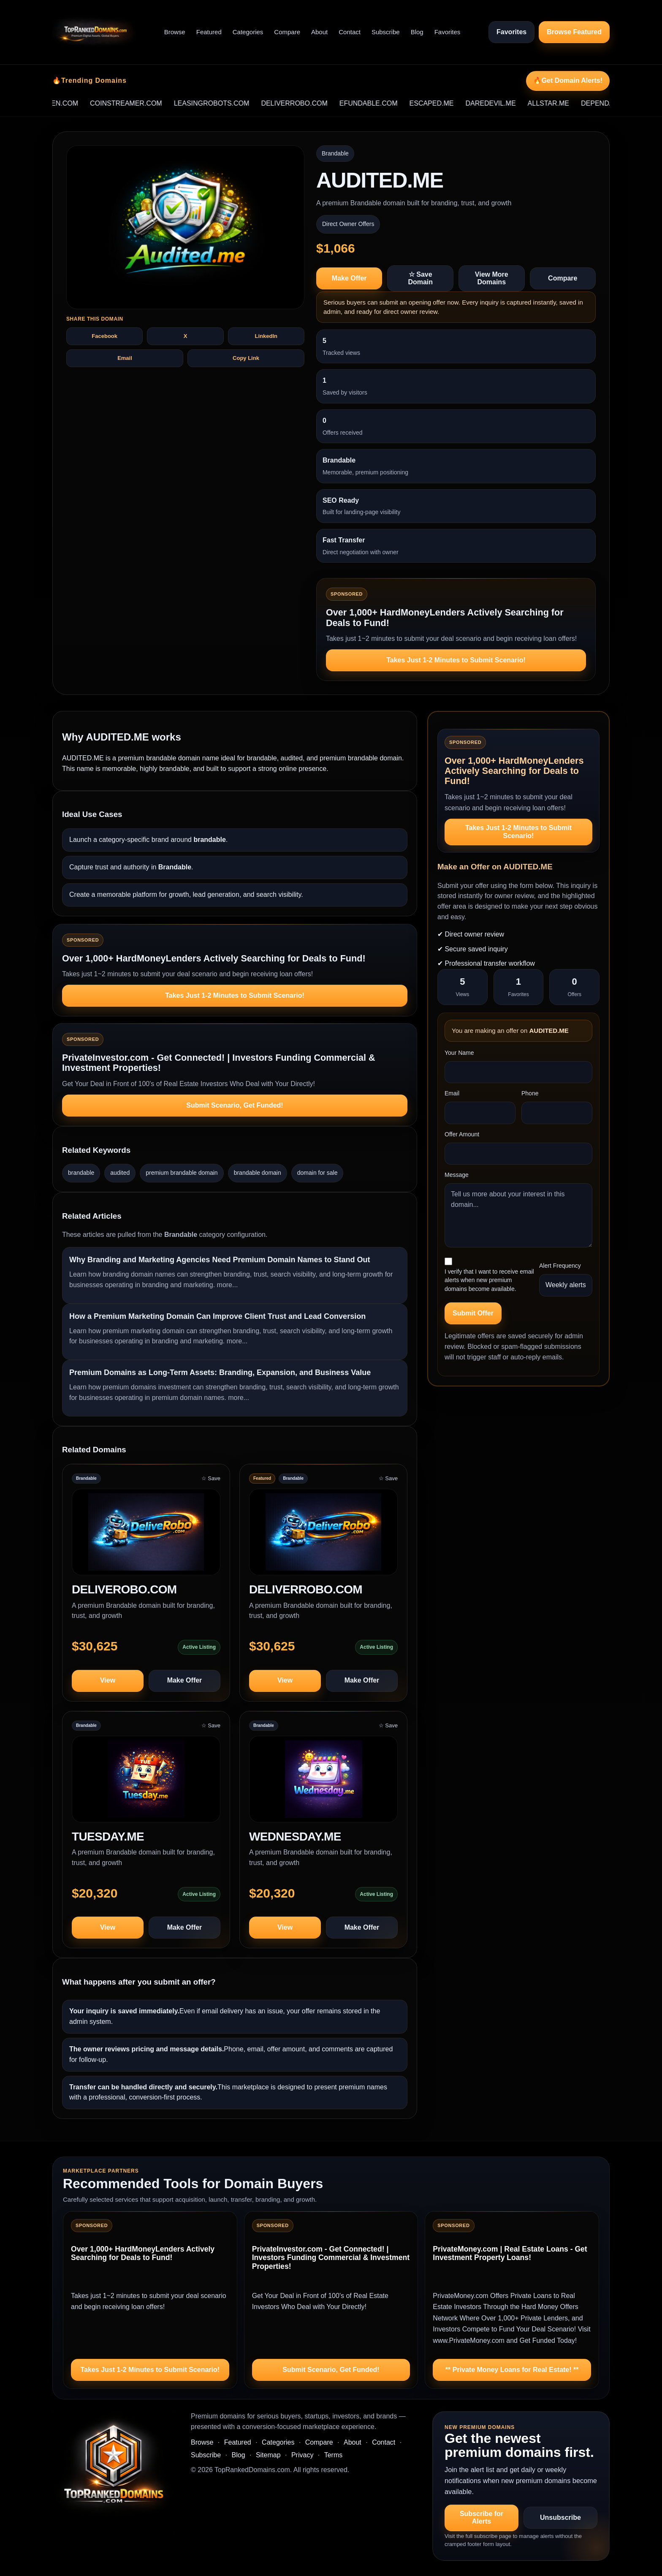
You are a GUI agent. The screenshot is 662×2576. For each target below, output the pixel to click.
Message (457, 1174)
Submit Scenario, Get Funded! (234, 1105)
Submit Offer (473, 1313)
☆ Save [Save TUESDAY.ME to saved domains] (210, 1725)
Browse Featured (574, 31)
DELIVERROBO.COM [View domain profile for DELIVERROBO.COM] (305, 1589)
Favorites (447, 31)
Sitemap (268, 2455)
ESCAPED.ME (445, 103)
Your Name (459, 1052)
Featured (209, 31)
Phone (529, 1093)
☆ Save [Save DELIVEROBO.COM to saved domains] (210, 1478)
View (107, 1680)
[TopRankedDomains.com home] (94, 32)
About (319, 31)
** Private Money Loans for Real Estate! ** (512, 2369)
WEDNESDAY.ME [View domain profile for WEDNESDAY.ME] (295, 1836)
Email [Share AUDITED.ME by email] (124, 358)
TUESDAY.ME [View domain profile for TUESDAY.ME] (108, 1836)
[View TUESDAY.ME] (146, 1783)
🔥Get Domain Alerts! (567, 80)
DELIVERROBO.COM (308, 103)
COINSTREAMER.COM (139, 103)
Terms (333, 2455)
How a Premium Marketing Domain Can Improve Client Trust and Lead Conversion (217, 1316)
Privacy (302, 2455)
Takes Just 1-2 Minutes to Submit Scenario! (456, 660)
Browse (174, 31)
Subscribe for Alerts (481, 2517)
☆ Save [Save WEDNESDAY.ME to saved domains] (388, 1725)
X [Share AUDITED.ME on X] (185, 336)
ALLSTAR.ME (562, 103)
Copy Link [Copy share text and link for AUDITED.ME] (246, 358)
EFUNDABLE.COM (382, 103)
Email (452, 1093)
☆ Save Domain (420, 278)
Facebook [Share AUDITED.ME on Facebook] (104, 336)
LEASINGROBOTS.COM (225, 103)
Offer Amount (462, 1134)
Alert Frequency (560, 1265)
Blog (417, 31)
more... (227, 1284)
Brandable (335, 153)
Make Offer (349, 278)
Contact (350, 31)
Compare (287, 31)
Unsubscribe (560, 2517)
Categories (248, 31)
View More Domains (491, 278)
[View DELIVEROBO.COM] (146, 1536)
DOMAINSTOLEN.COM (56, 103)
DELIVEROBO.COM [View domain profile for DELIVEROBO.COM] (124, 1589)
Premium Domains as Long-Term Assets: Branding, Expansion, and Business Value (220, 1372)
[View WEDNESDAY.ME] (323, 1783)
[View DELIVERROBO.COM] (323, 1536)
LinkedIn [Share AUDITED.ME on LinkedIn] (266, 336)
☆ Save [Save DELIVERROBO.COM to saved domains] (388, 1478)
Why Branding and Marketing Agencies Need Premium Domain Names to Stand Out (219, 1259)
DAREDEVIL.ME (504, 103)
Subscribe (386, 31)
